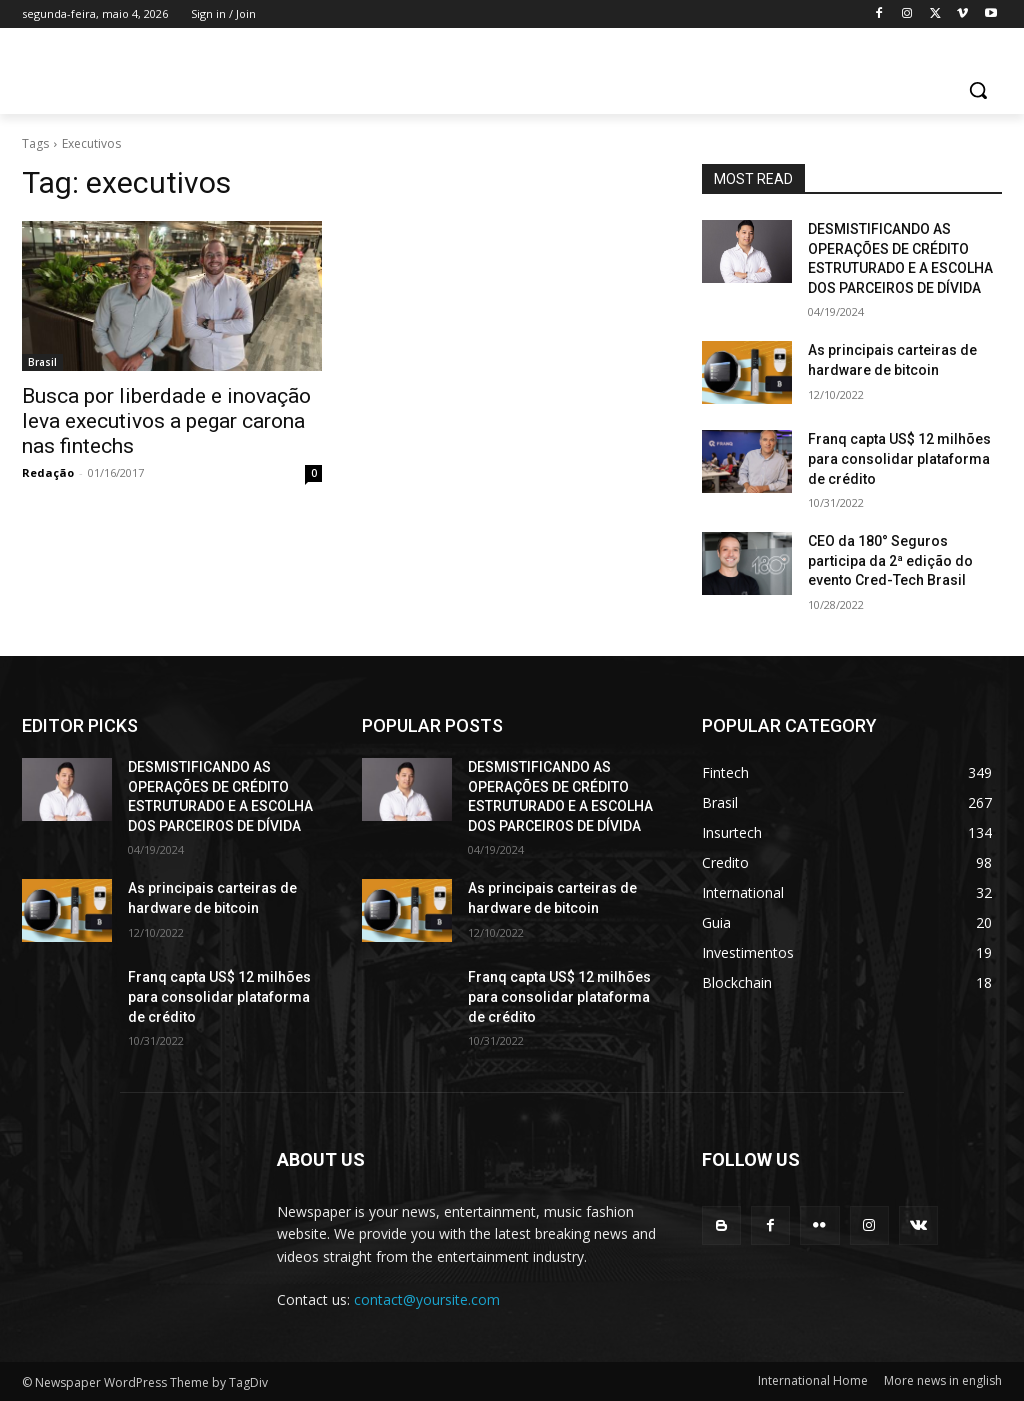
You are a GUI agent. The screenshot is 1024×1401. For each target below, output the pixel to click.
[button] (978, 90)
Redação (48, 472)
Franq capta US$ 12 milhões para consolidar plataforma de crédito (899, 458)
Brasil (42, 362)
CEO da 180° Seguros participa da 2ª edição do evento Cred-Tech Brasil (890, 560)
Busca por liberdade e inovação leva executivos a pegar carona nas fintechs (166, 421)
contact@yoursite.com (427, 1299)
